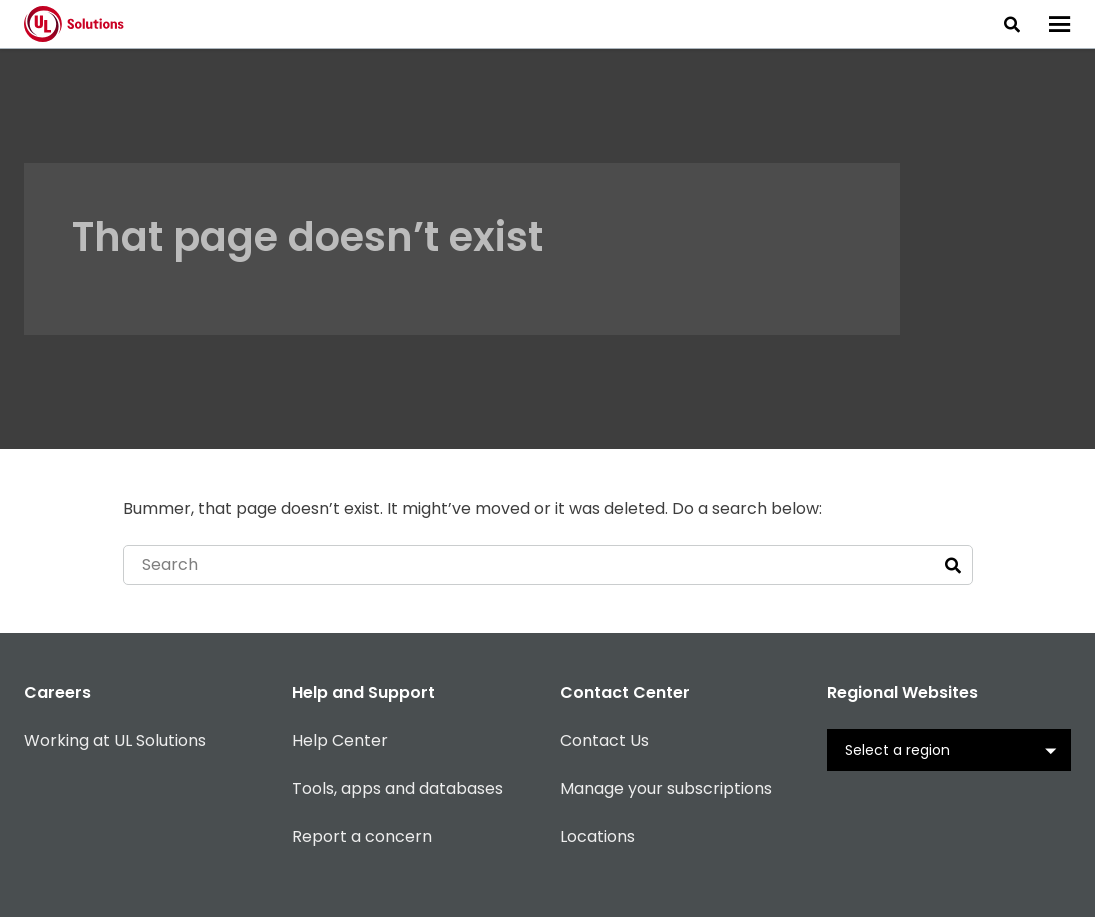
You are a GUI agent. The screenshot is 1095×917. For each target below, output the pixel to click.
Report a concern (362, 836)
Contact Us (604, 740)
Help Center (340, 740)
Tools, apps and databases (397, 788)
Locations (597, 836)
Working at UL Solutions (115, 740)
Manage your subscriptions (666, 788)
